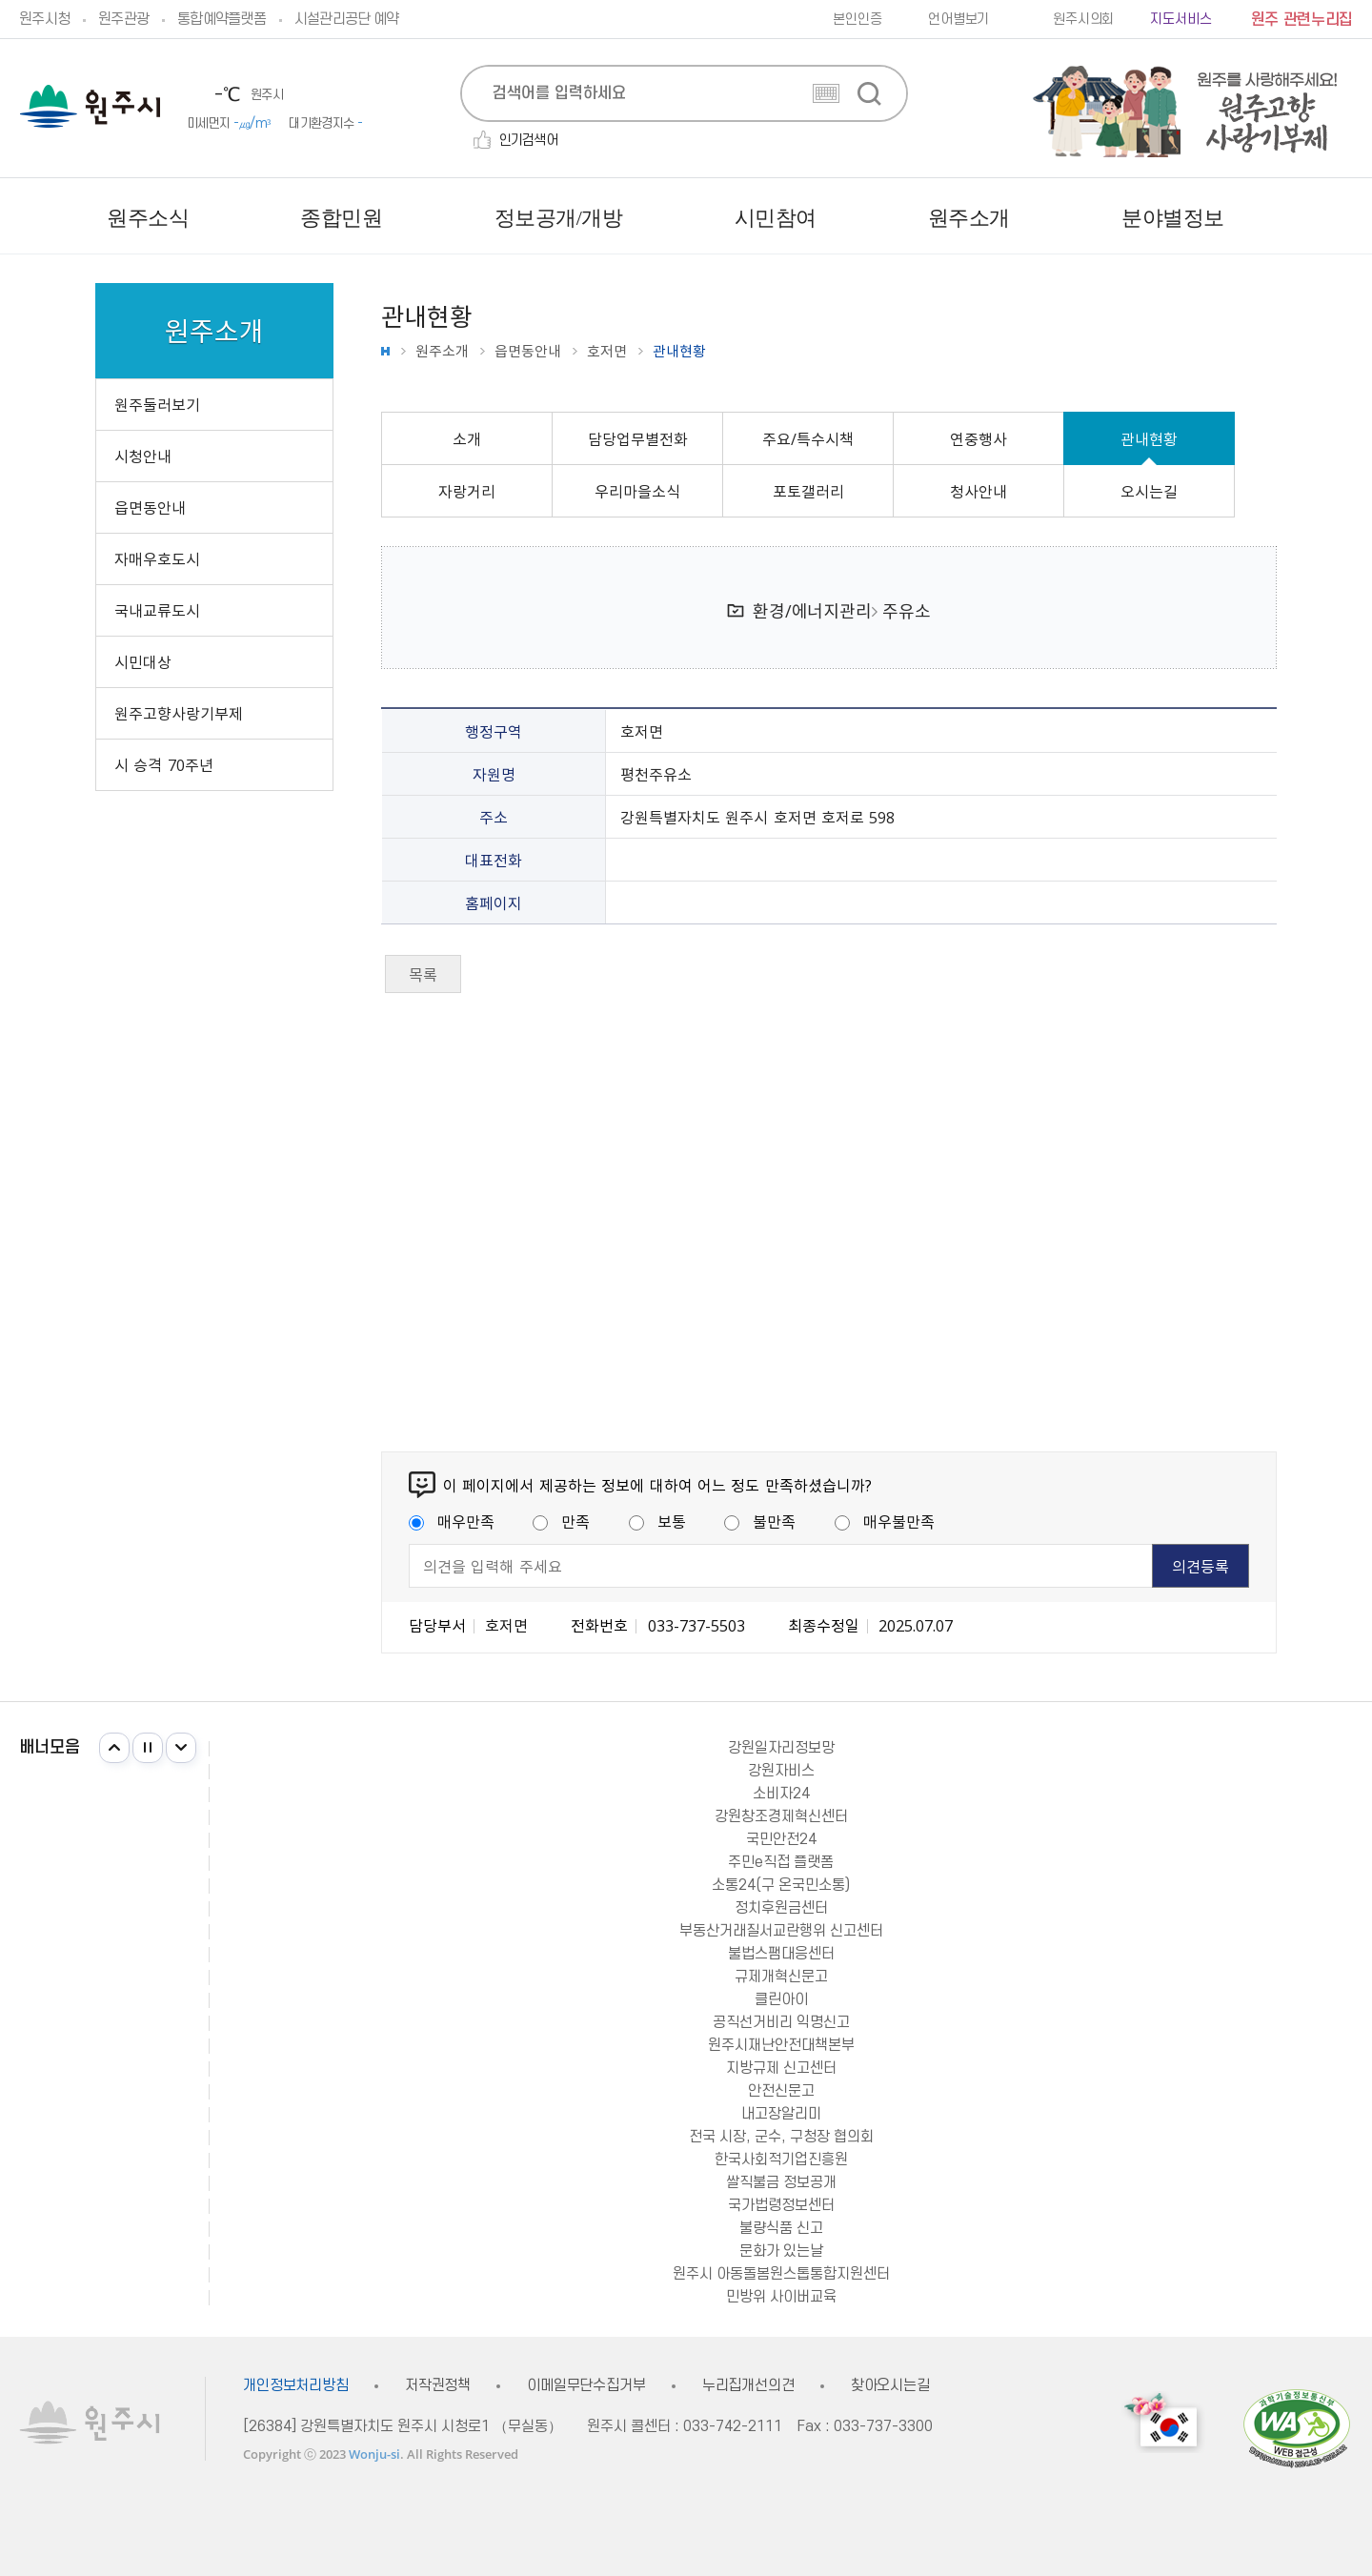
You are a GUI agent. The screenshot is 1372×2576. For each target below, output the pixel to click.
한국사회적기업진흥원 (781, 2159)
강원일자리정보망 (781, 1747)
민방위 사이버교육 (781, 2296)
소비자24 (781, 1793)
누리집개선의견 (748, 2386)
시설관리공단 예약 (346, 19)
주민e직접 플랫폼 (781, 1862)
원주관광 (123, 19)
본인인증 (857, 19)
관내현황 (1149, 438)
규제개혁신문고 (781, 1976)
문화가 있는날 (781, 2251)
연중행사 (978, 438)
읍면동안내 (527, 351)
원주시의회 (1083, 19)
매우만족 (451, 1521)
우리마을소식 (637, 490)
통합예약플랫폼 (221, 19)
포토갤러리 (808, 490)
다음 (181, 1748)
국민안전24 (781, 1839)
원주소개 (442, 351)
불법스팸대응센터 (781, 1953)
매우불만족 (885, 1521)
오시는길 (1149, 490)
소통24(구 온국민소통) (781, 1885)
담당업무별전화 (638, 438)
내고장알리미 (781, 2113)
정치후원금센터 (781, 1908)
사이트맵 (1338, 218)
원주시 (90, 106)
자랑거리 (466, 490)
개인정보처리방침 (296, 2386)
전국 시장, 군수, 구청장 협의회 (781, 2136)
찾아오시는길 (890, 2386)
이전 (114, 1748)
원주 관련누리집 (1302, 20)
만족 (561, 1521)
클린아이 (781, 1999)
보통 (657, 1521)
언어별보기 (958, 19)
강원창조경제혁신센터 (781, 1816)
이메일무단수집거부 (586, 2386)
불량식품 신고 (781, 2228)
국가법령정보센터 (781, 2205)
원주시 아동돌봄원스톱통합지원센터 (781, 2273)
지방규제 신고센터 (781, 2068)
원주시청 (44, 19)
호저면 (607, 351)
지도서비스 (1180, 19)
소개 (467, 438)
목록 (423, 974)
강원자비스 (781, 1770)
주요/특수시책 (808, 438)
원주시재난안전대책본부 (781, 2045)
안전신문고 (781, 2090)
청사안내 (978, 490)
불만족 (760, 1521)
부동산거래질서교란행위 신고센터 (781, 1930)
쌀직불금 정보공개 (781, 2182)
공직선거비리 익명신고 (781, 2022)
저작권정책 (438, 2386)
